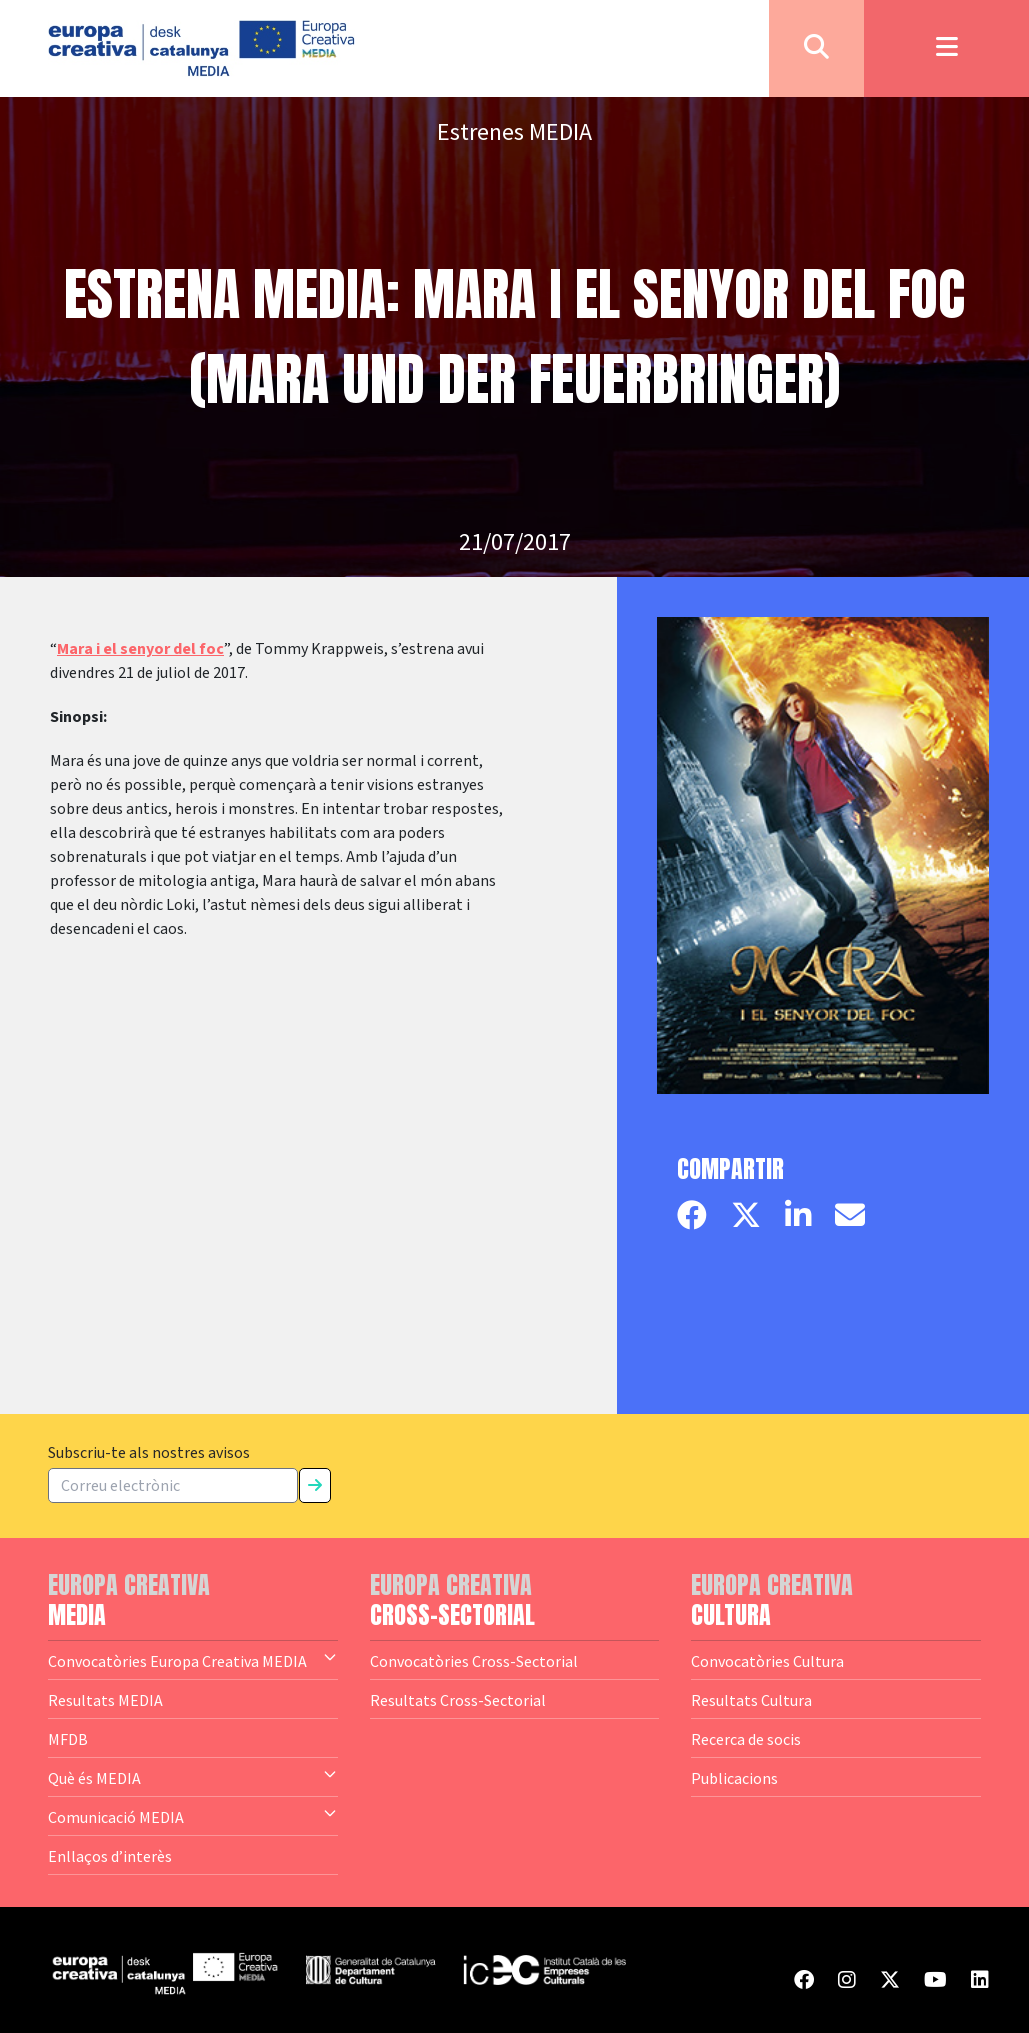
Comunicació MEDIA (193, 1816)
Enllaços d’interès (110, 1856)
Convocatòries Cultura (767, 1661)
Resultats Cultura (751, 1700)
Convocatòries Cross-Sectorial (474, 1661)
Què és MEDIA (193, 1777)
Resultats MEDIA (105, 1700)
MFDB (68, 1739)
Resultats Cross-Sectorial (458, 1700)
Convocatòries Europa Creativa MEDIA (193, 1660)
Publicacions (734, 1778)
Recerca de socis (746, 1739)
